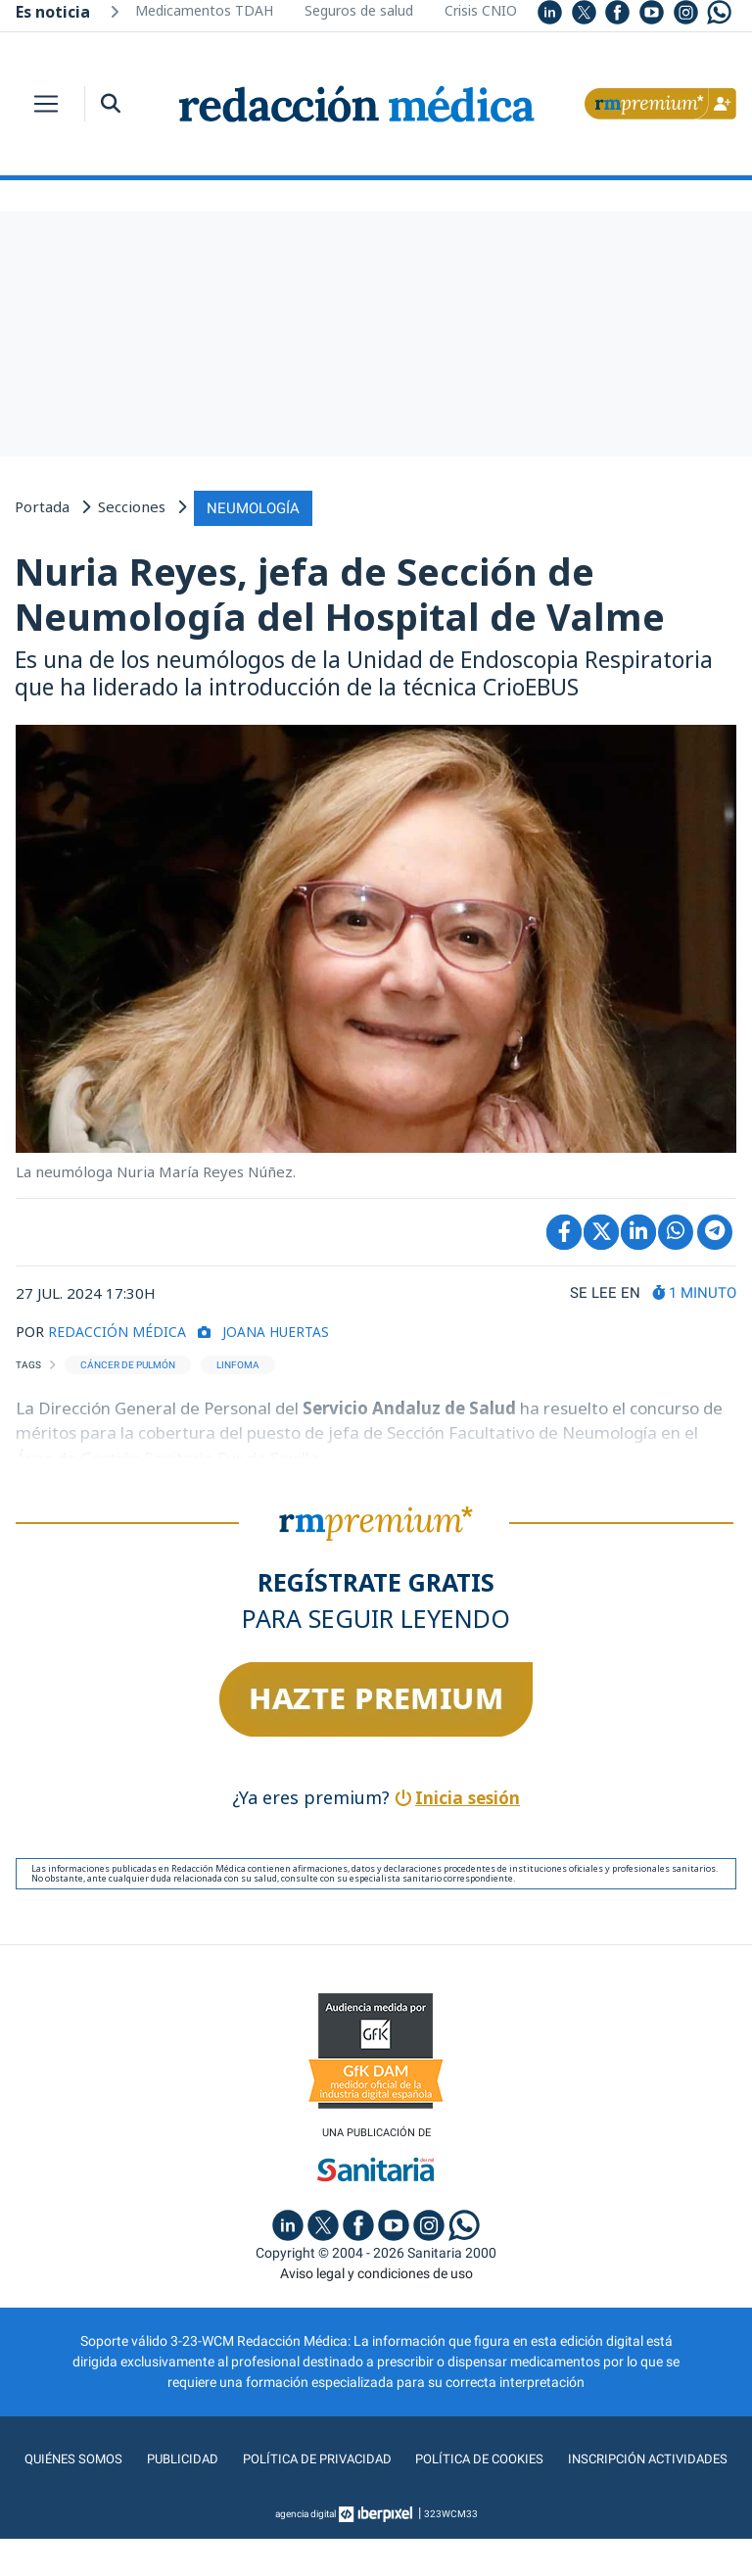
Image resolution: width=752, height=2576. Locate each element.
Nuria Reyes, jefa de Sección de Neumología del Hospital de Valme (340, 592)
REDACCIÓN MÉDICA (120, 1328)
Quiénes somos (160, 2457)
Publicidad (270, 2457)
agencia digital (305, 2551)
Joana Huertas (286, 1328)
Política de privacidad (408, 2457)
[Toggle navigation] (46, 103)
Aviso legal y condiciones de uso (376, 2271)
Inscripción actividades (376, 2496)
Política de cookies (575, 2457)
